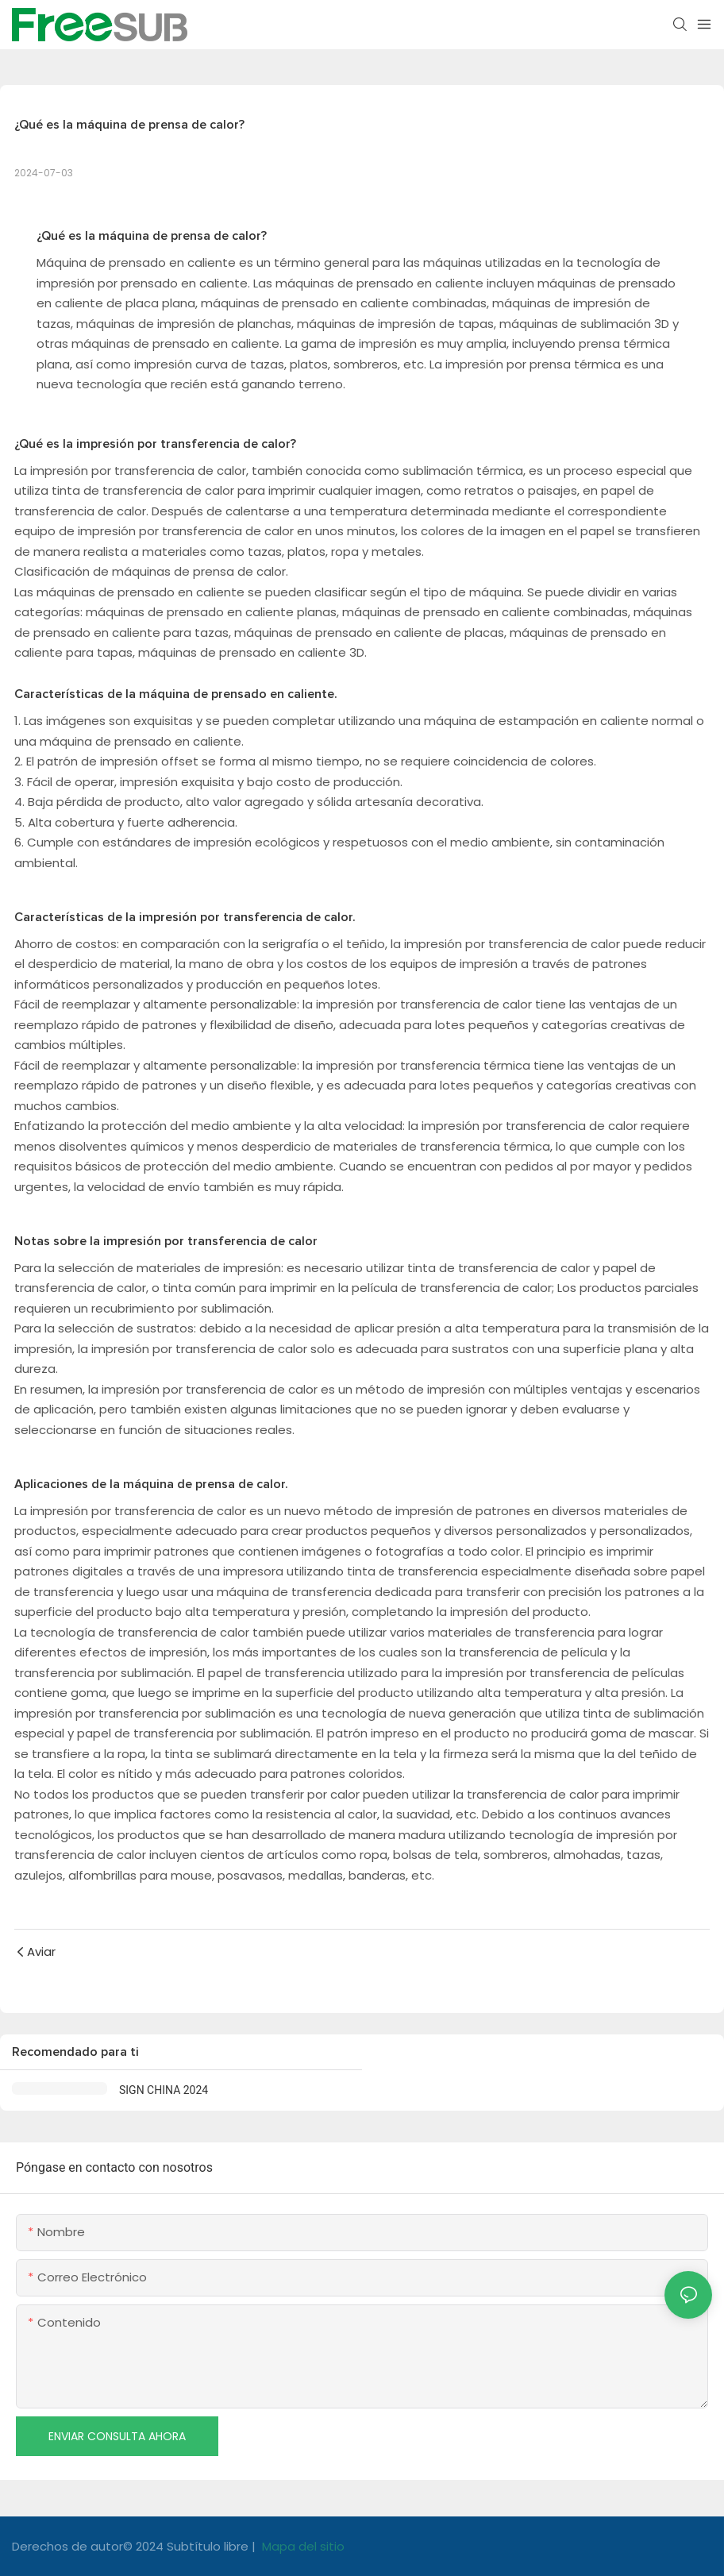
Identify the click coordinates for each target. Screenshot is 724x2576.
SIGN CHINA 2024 (163, 2090)
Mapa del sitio (302, 2546)
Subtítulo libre (209, 2546)
